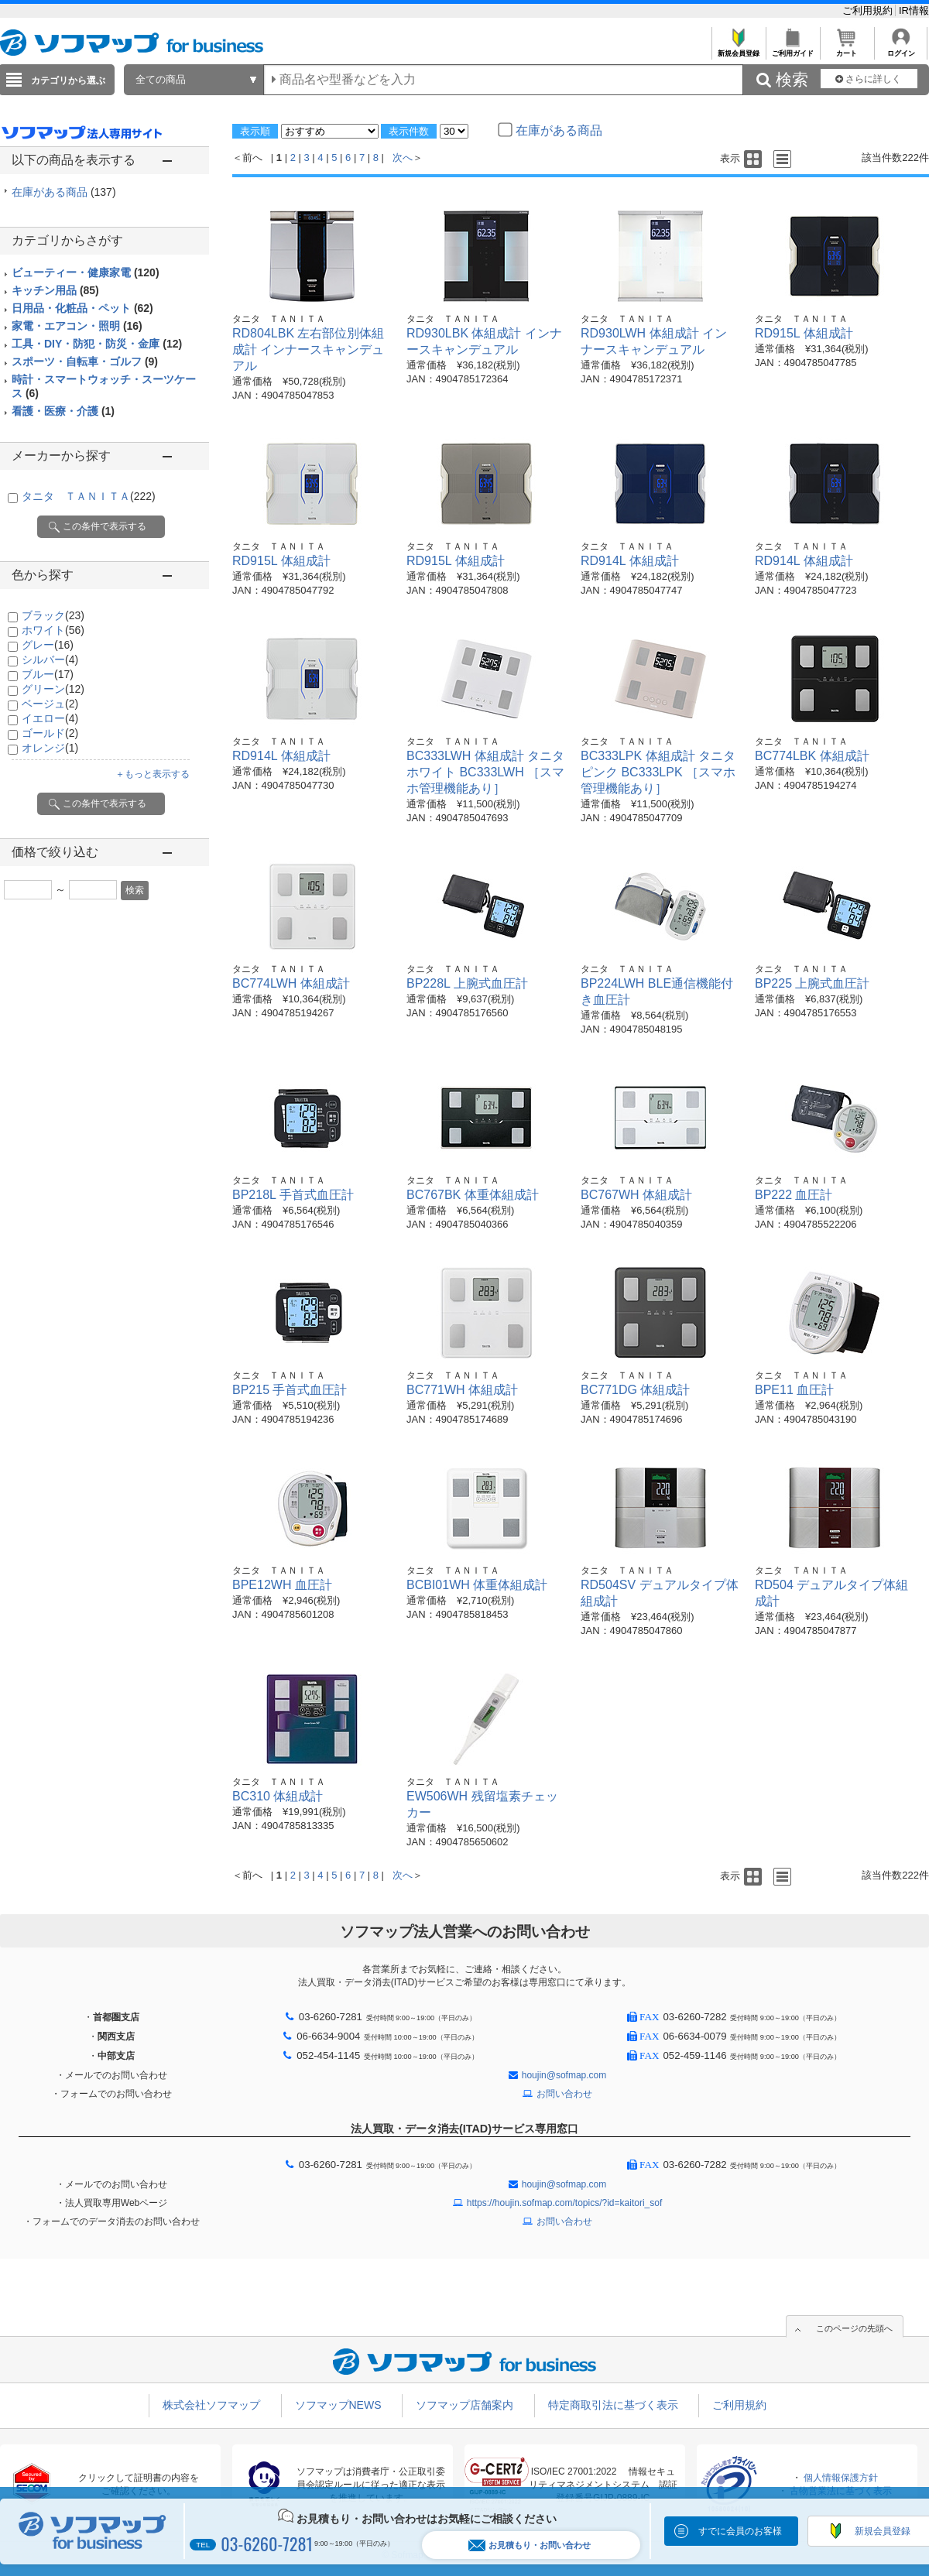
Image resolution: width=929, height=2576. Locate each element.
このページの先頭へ (854, 2328)
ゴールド (50, 733)
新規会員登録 (738, 49)
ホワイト (53, 630)
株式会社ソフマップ (211, 2405)
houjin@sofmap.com (564, 2075)
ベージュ (50, 703)
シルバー (50, 659)
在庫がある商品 (64, 192)
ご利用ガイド (792, 49)
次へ (403, 157)
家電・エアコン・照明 (77, 326)
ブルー (48, 674)
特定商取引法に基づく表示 (613, 2405)
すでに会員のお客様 (740, 2531)
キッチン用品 (55, 290)
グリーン (53, 689)
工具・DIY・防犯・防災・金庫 (97, 343)
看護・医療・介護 (63, 411)
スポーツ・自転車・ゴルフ (85, 361)
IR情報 (914, 10)
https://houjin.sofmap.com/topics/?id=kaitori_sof (564, 2202)
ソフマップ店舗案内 (464, 2405)
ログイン (901, 49)
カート (846, 49)
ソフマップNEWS (338, 2405)
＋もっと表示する (152, 774)
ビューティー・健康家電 (85, 272)
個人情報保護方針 (841, 2477)
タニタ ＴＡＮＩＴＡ (89, 496)
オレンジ (50, 748)
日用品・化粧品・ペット (82, 308)
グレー (48, 645)
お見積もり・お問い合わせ (529, 2545)
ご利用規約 (869, 10)
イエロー (50, 718)
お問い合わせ (564, 2093)
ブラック (53, 615)
